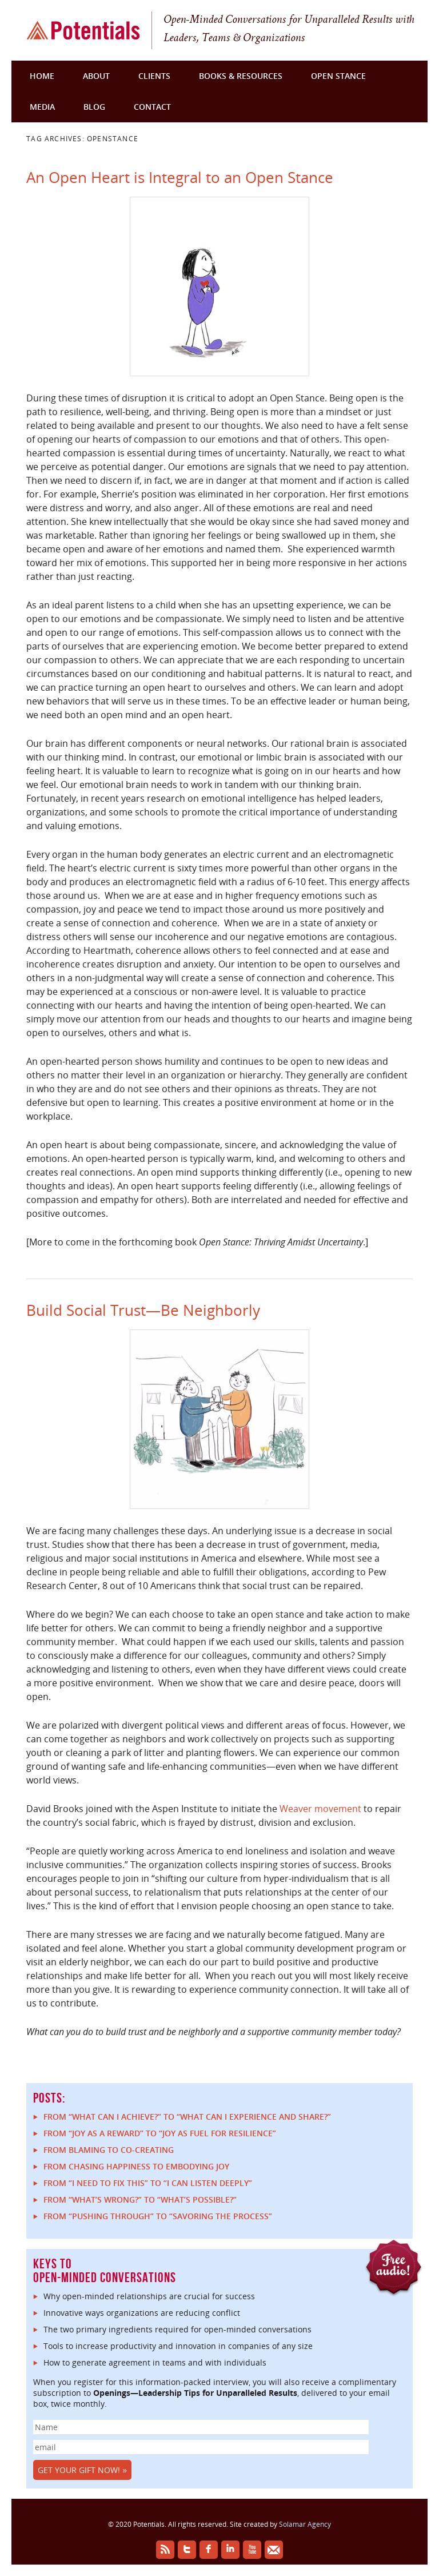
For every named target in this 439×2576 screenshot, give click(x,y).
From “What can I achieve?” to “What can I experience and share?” (187, 2116)
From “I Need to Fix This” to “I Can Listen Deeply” (147, 2182)
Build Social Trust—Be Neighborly (143, 1310)
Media (42, 106)
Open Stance (338, 75)
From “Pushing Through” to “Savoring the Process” (157, 2216)
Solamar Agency (305, 2524)
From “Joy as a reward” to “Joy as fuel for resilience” (159, 2133)
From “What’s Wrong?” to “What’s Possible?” (140, 2199)
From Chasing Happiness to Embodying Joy (136, 2166)
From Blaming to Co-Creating (108, 2149)
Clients (154, 75)
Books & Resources (240, 75)
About (96, 75)
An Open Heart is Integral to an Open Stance (179, 177)
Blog (94, 106)
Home (42, 75)
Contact (152, 106)
